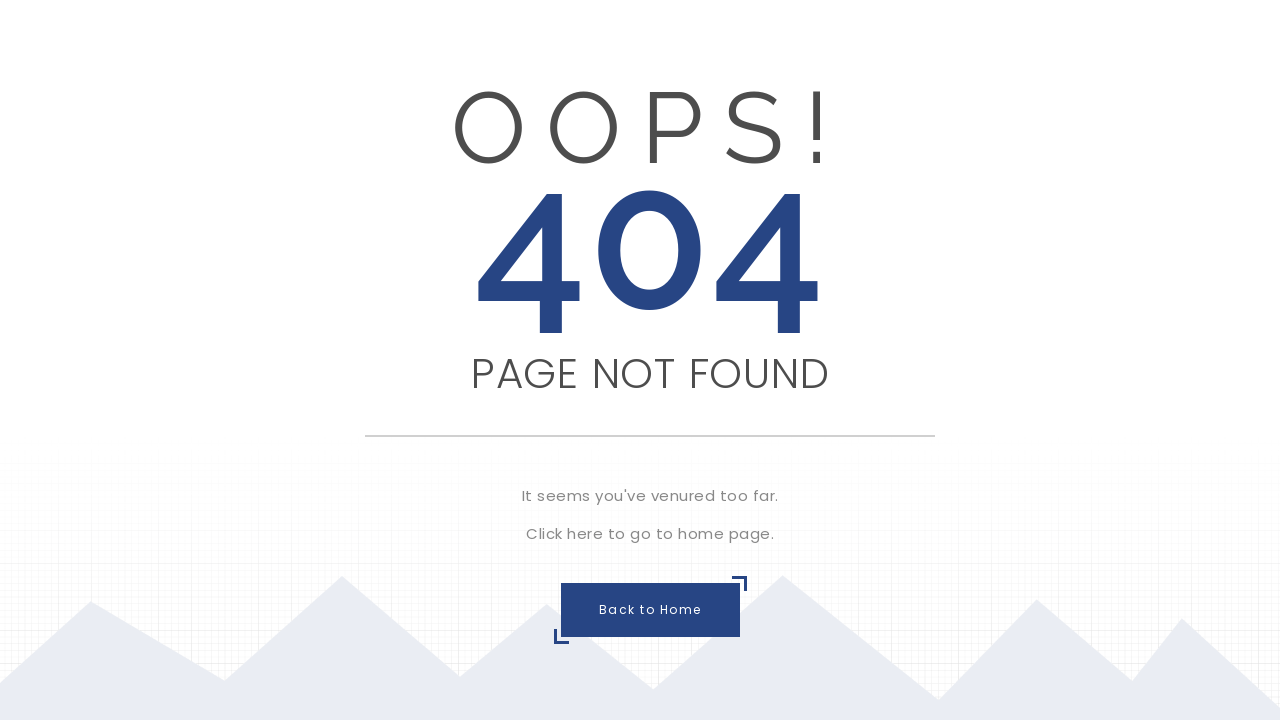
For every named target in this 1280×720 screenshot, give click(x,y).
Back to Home (650, 609)
